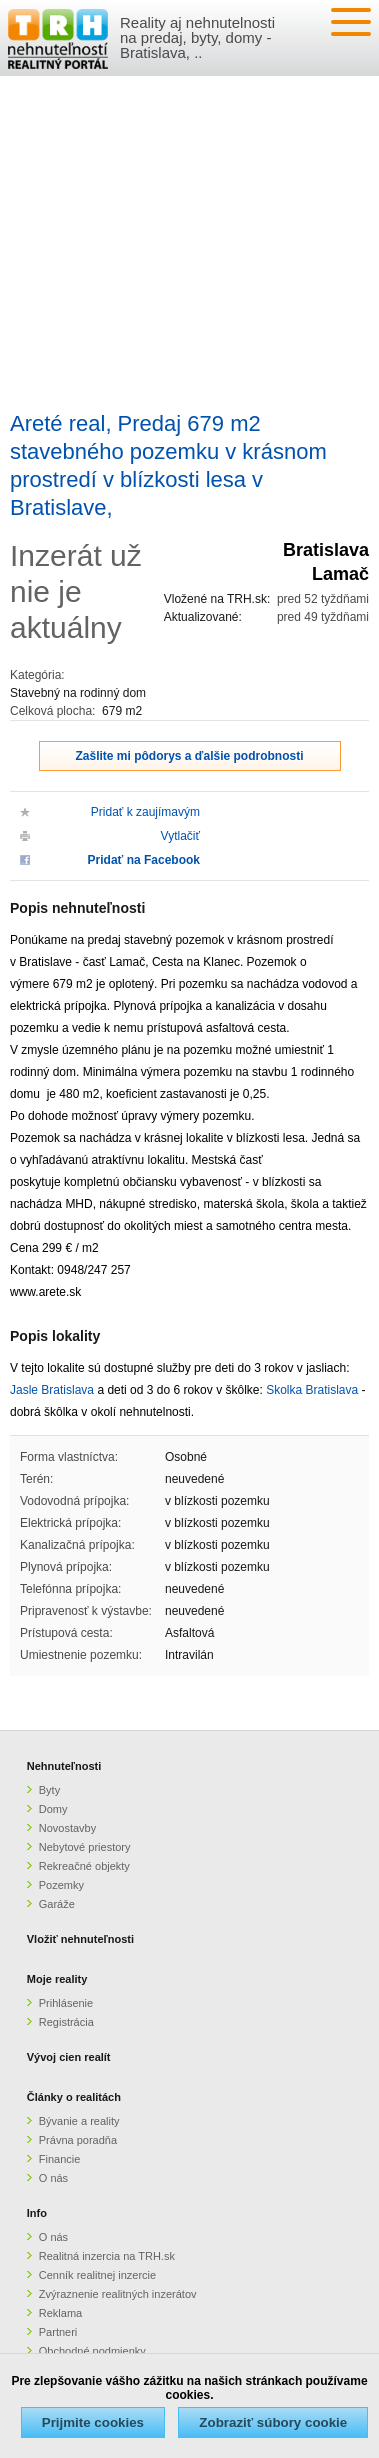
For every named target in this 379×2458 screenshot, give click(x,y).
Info (37, 2213)
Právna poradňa (78, 2140)
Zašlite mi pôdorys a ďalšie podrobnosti (190, 756)
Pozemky (61, 1885)
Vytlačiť (180, 836)
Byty (49, 1790)
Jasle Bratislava (52, 1390)
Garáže (57, 1904)
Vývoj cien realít (69, 2057)
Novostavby (67, 1828)
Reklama (60, 2313)
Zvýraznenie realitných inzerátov (118, 2294)
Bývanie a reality (79, 2121)
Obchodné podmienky (92, 2351)
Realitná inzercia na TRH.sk (107, 2256)
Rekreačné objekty (84, 1866)
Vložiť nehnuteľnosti (80, 1939)
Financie (60, 2159)
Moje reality (57, 1979)
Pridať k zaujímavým (145, 812)
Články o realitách (74, 2097)
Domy (53, 1809)
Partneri (58, 2332)
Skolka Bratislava (312, 1390)
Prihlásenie (66, 2003)
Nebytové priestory (85, 1847)
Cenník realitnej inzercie (97, 2275)
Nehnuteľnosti (64, 1766)
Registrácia (66, 2022)
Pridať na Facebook (144, 860)
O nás (53, 2178)
